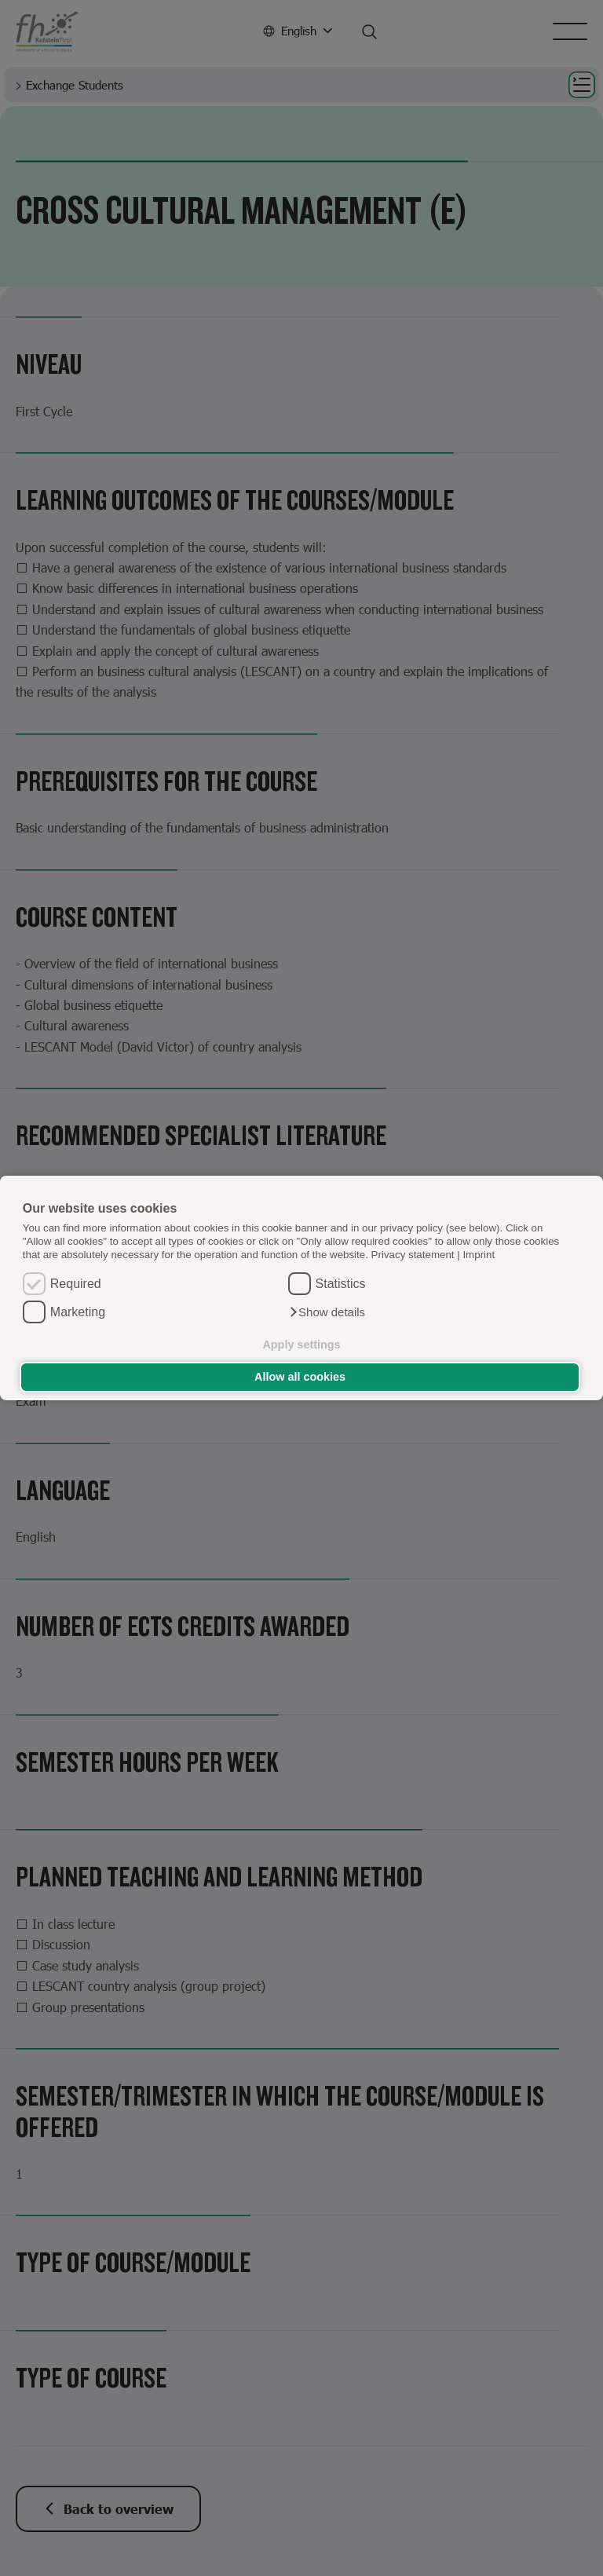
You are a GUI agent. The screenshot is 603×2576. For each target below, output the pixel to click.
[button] (327, 1312)
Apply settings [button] (301, 1344)
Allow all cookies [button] (299, 1376)
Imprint (478, 1255)
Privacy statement (413, 1255)
